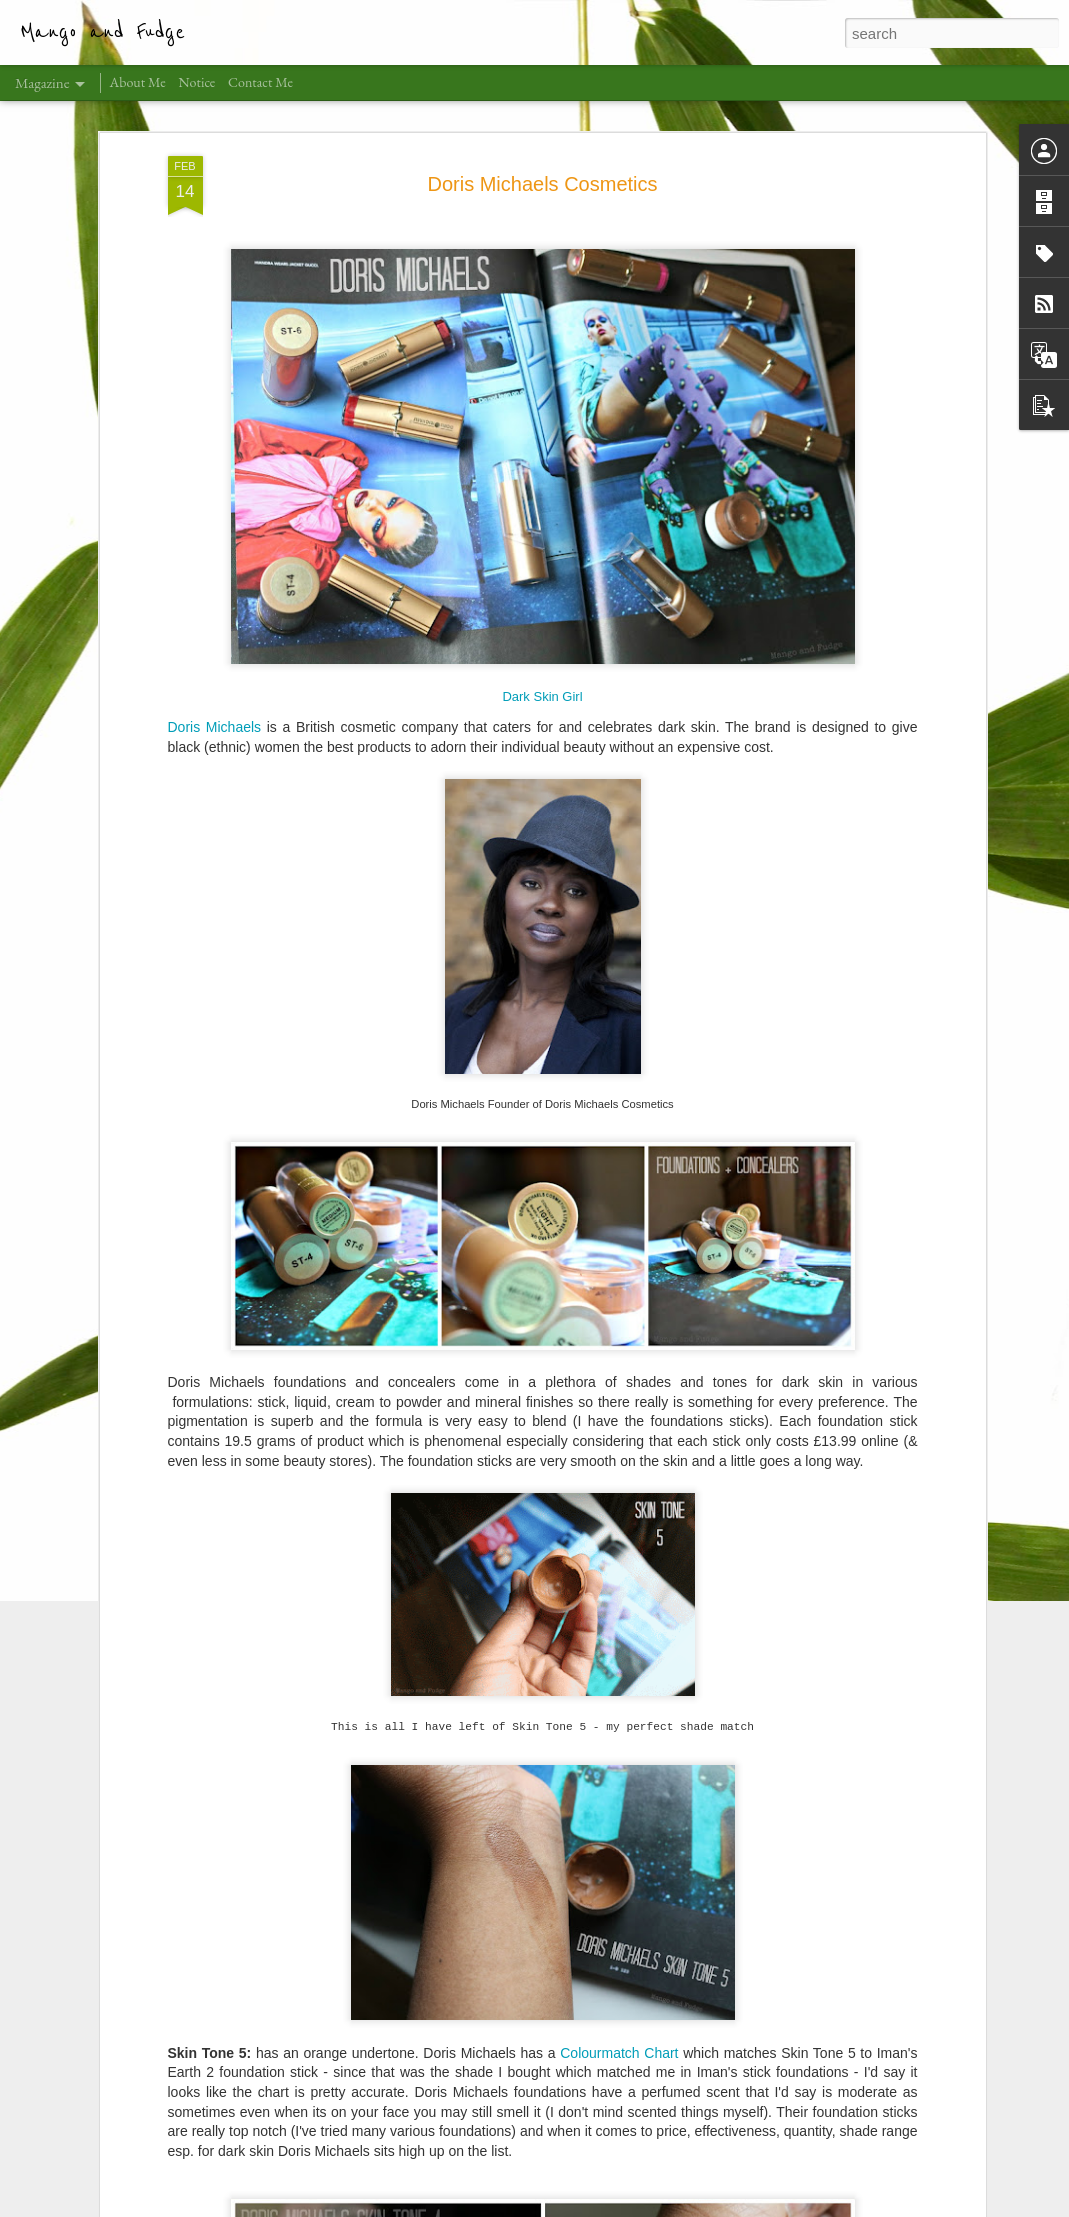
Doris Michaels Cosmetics (542, 146)
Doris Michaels (215, 689)
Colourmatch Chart (619, 2015)
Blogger (660, 2206)
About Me (138, 82)
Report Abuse (719, 2206)
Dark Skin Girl (542, 658)
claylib (560, 2206)
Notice (197, 82)
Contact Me (260, 82)
